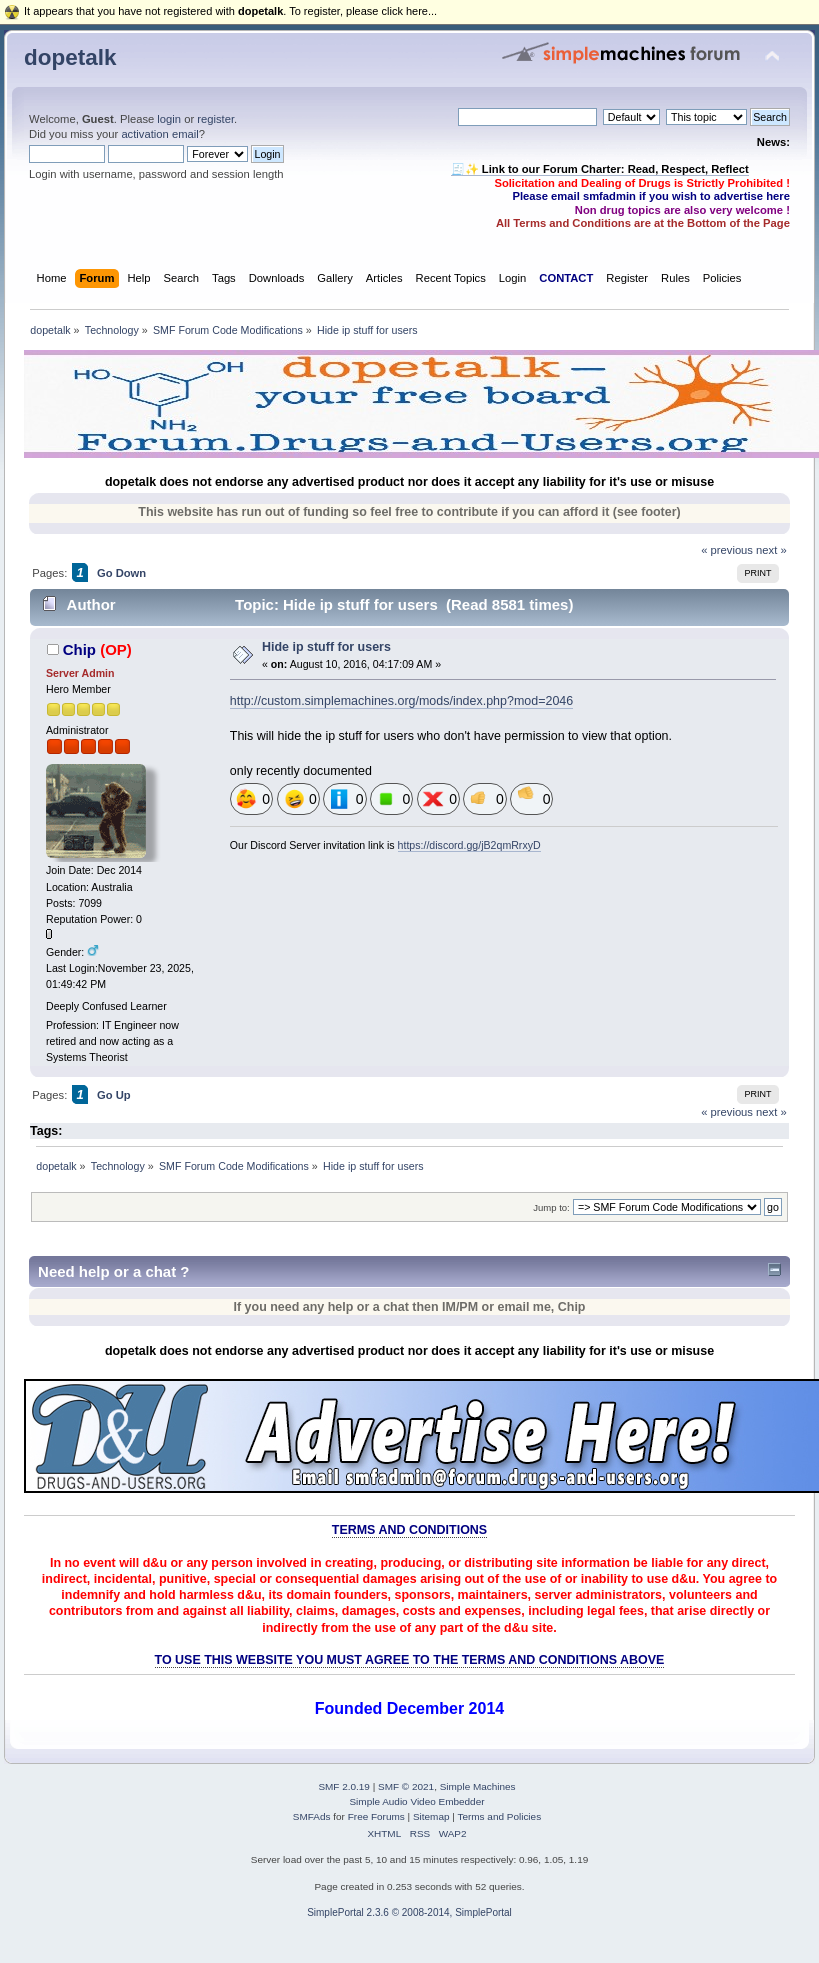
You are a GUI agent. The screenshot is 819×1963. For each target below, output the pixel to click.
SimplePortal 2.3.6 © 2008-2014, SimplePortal (409, 1912)
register (215, 119)
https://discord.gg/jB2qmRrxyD (469, 845)
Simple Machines (478, 1786)
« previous (727, 550)
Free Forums (376, 1816)
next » (771, 550)
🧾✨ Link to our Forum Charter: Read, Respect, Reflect (600, 169)
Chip (79, 649)
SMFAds (312, 1816)
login (169, 119)
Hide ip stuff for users (326, 647)
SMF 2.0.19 (344, 1786)
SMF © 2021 (406, 1786)
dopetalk (70, 57)
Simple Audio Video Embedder (416, 1801)
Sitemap (431, 1816)
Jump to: (551, 1207)
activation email (159, 134)
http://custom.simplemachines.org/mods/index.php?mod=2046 (401, 701)
